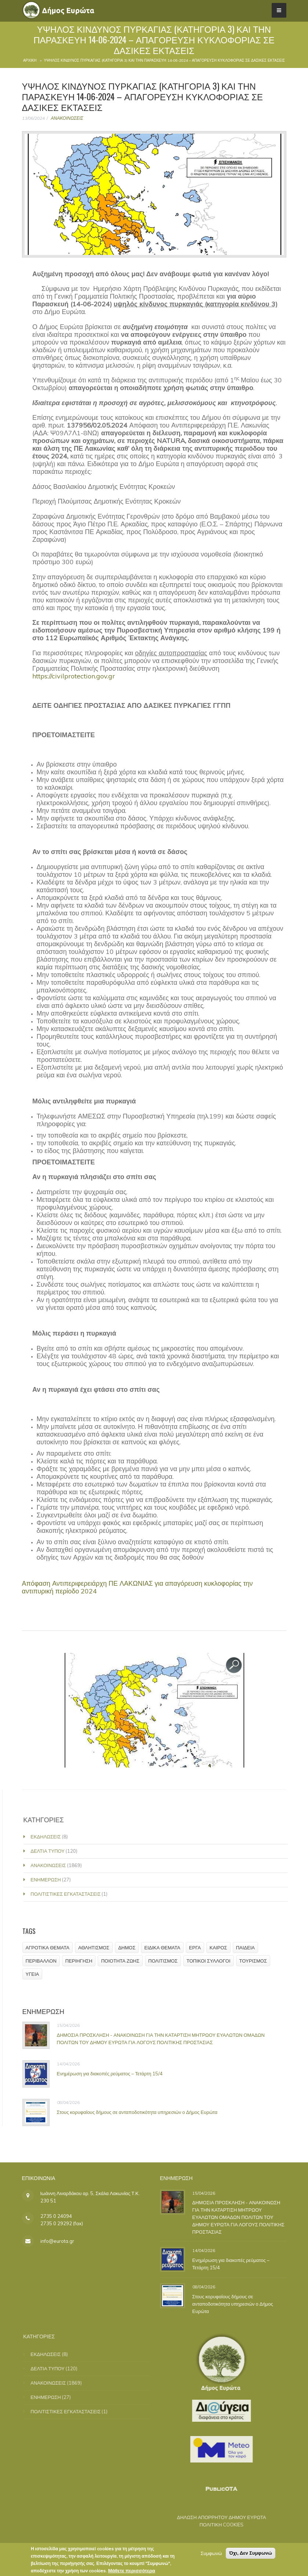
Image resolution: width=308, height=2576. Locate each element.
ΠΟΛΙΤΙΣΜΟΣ (168, 1961)
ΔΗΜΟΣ (132, 1947)
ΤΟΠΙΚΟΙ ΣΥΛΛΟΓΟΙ (214, 1961)
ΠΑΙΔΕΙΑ (250, 1947)
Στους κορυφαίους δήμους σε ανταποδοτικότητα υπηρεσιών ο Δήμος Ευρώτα (142, 2112)
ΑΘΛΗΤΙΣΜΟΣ (99, 1947)
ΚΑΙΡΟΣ (223, 1947)
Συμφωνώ (211, 2555)
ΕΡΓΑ (200, 1947)
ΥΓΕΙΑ (37, 1974)
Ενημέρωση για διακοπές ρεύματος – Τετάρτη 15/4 (115, 2073)
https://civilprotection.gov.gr (73, 676)
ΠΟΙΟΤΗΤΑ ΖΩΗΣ (125, 1961)
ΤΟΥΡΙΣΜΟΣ (258, 1961)
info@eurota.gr (57, 2241)
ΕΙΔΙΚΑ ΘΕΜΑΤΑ (168, 1947)
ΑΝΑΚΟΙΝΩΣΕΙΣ (67, 118)
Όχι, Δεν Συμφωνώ (250, 2555)
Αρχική (30, 60)
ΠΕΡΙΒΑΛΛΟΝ (46, 1961)
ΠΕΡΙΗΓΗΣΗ (84, 1961)
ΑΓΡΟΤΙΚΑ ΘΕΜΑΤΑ (53, 1947)
